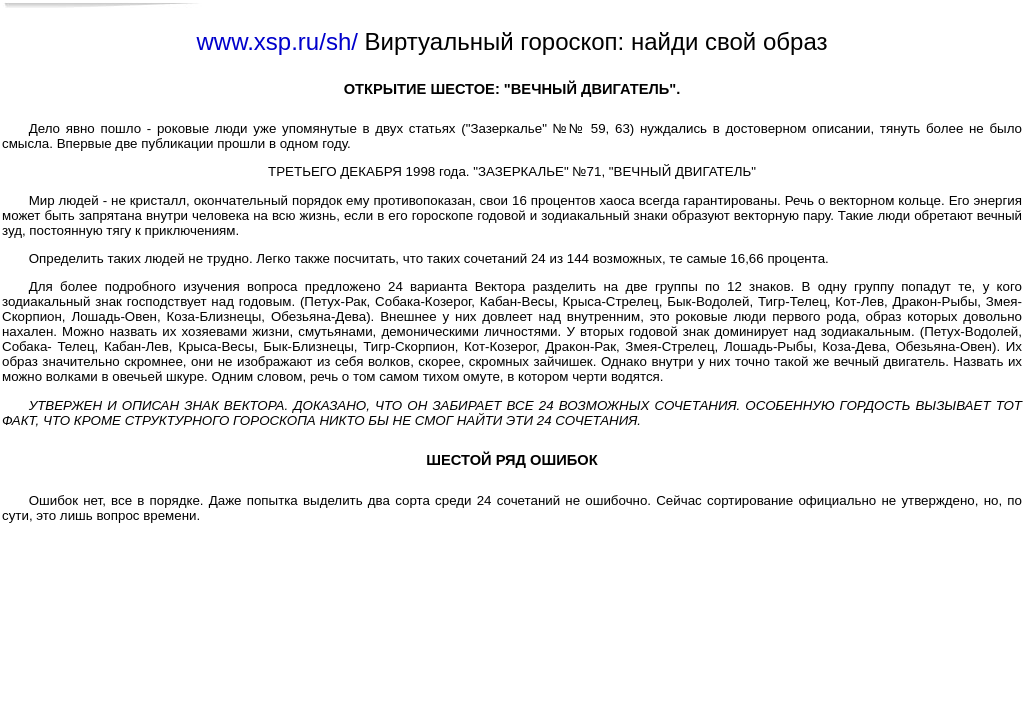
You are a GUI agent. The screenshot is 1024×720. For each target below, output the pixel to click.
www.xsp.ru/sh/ (277, 41)
